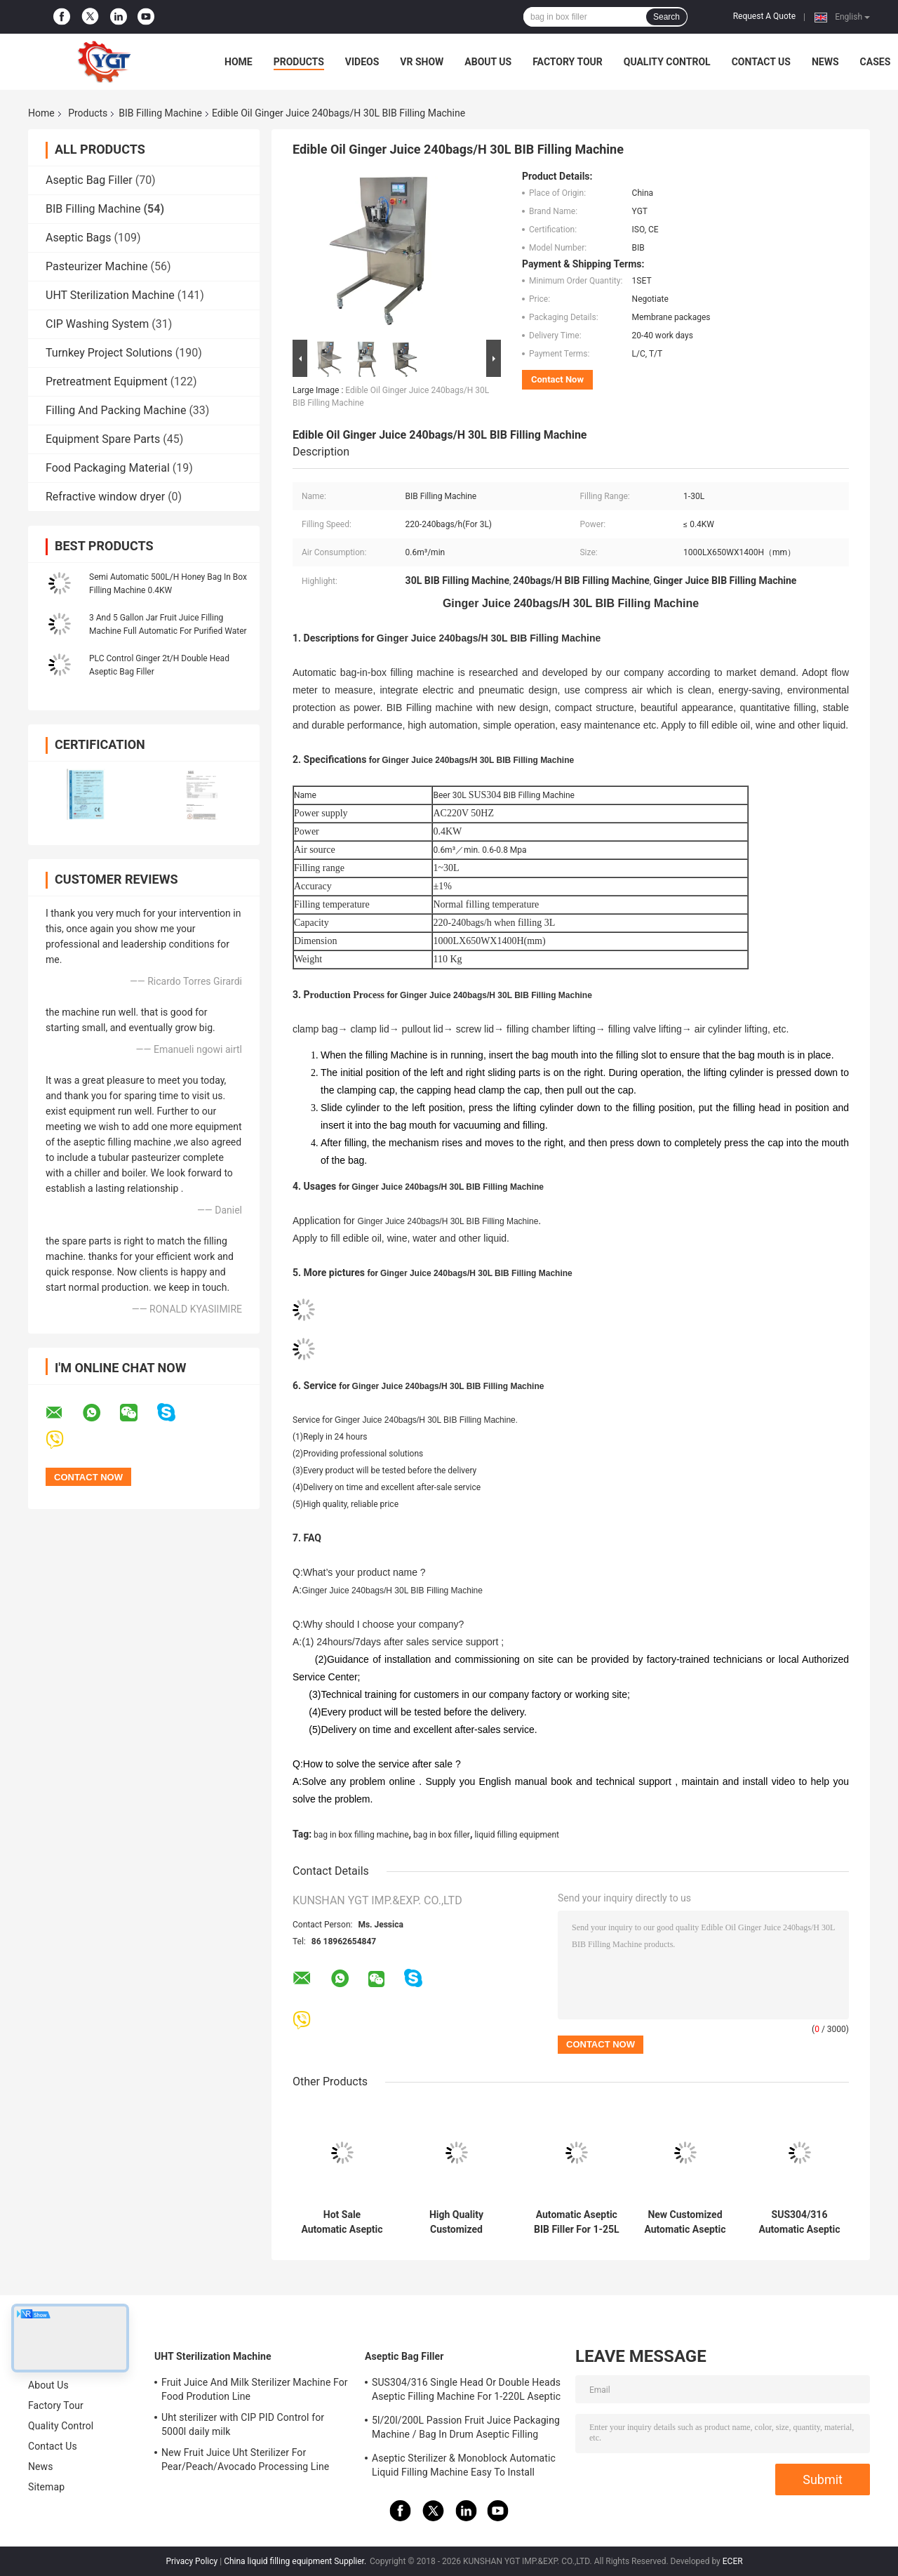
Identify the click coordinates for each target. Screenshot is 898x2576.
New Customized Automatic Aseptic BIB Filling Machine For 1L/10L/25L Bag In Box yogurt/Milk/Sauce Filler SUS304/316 (685, 2222)
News (825, 61)
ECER (733, 2561)
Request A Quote (764, 16)
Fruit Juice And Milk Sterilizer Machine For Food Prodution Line (254, 2389)
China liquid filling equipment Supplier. (296, 2561)
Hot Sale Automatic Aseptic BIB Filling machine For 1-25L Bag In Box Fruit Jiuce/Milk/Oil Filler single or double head (342, 2222)
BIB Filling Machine (160, 113)
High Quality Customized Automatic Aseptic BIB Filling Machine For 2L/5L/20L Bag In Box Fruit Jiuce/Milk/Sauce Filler (456, 2222)
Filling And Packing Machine (116, 410)
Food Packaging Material (108, 467)
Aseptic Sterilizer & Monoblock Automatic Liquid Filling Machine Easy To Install (464, 2465)
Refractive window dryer (105, 496)
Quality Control (667, 61)
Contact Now (557, 379)
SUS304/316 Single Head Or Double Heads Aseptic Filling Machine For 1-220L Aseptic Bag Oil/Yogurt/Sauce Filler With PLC (466, 2391)
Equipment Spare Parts (103, 439)
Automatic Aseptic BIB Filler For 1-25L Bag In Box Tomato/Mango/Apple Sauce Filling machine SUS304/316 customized (576, 2222)
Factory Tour (567, 61)
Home (238, 61)
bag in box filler (441, 1835)
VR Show (421, 61)
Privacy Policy (191, 2561)
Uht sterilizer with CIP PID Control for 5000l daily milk (242, 2424)
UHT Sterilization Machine (110, 295)
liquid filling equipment (516, 1835)
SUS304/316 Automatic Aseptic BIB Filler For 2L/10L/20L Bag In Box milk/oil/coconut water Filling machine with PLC (799, 2222)
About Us (487, 61)
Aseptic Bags (79, 237)
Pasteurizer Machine (97, 266)
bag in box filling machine (361, 1835)
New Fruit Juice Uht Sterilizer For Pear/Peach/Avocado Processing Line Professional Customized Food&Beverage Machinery (252, 2461)
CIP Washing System (97, 324)
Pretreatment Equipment (107, 381)
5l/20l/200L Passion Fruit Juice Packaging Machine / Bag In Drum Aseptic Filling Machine (466, 2429)
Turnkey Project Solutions (109, 352)
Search (666, 17)
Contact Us (761, 61)
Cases (875, 61)
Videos (362, 61)
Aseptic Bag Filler (89, 180)
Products (299, 61)
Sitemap (46, 2486)
